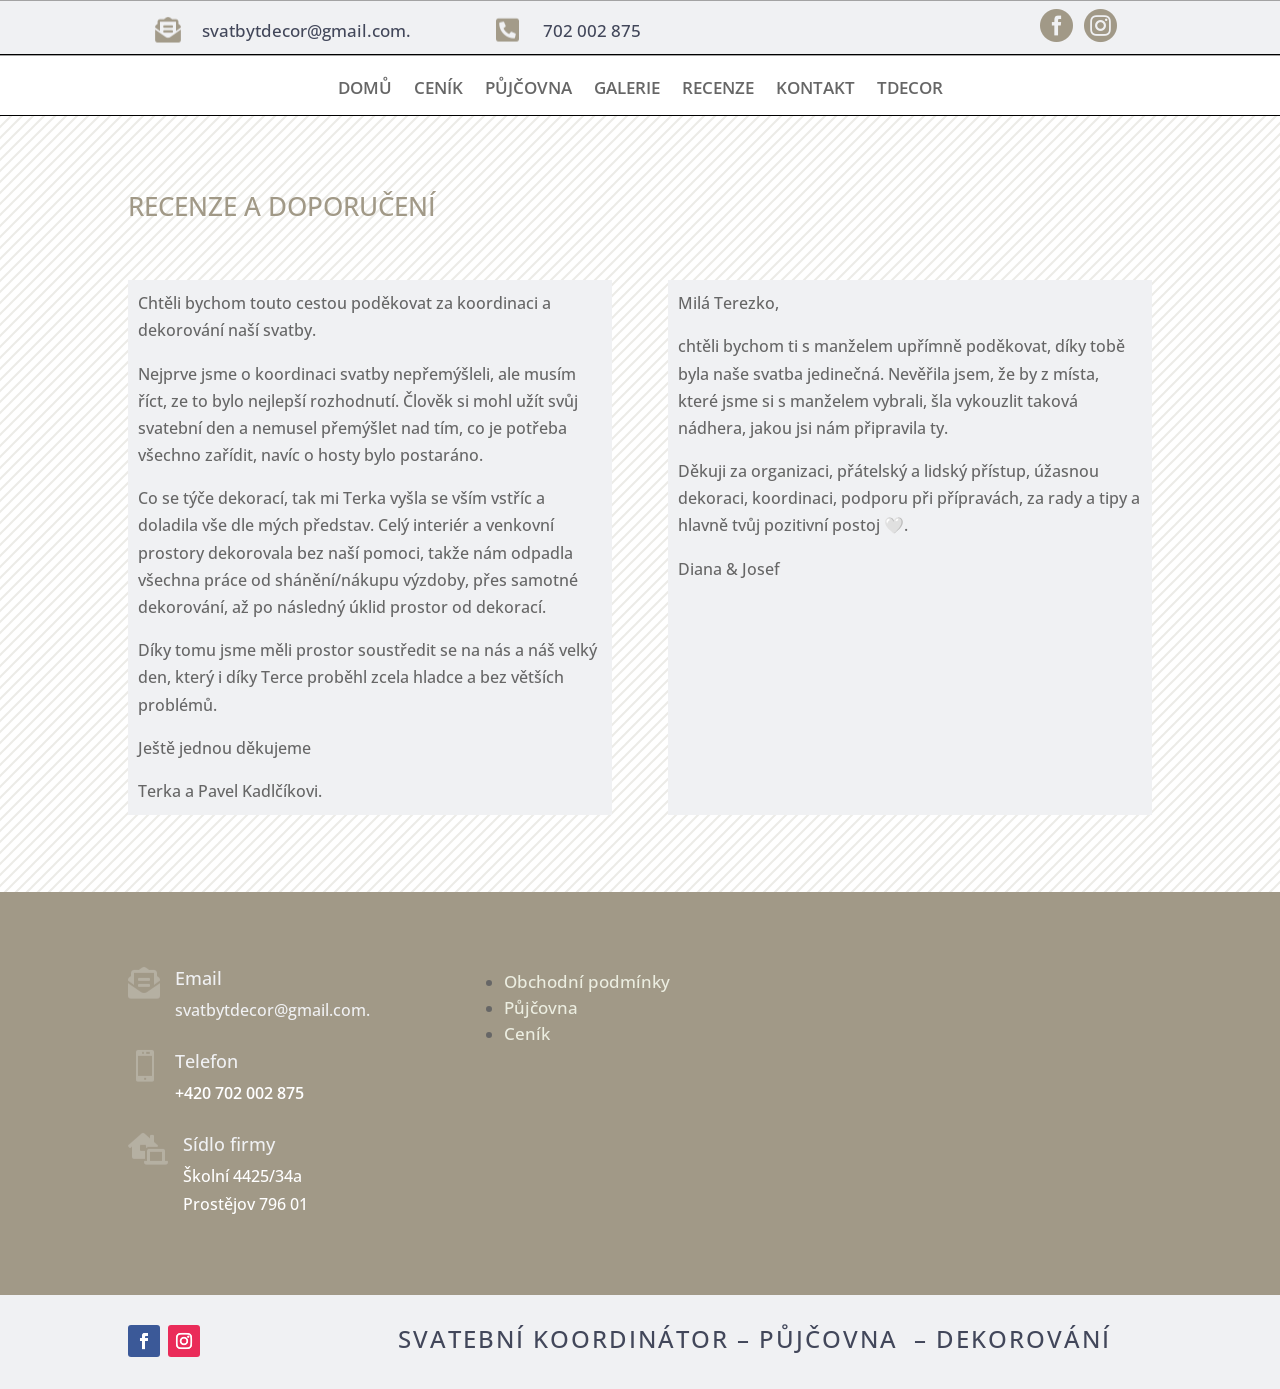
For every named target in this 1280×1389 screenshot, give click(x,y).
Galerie (627, 90)
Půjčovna (528, 90)
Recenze (718, 90)
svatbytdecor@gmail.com (304, 30)
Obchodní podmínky (587, 981)
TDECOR (910, 90)
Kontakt (815, 90)
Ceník (438, 90)
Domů (365, 90)
